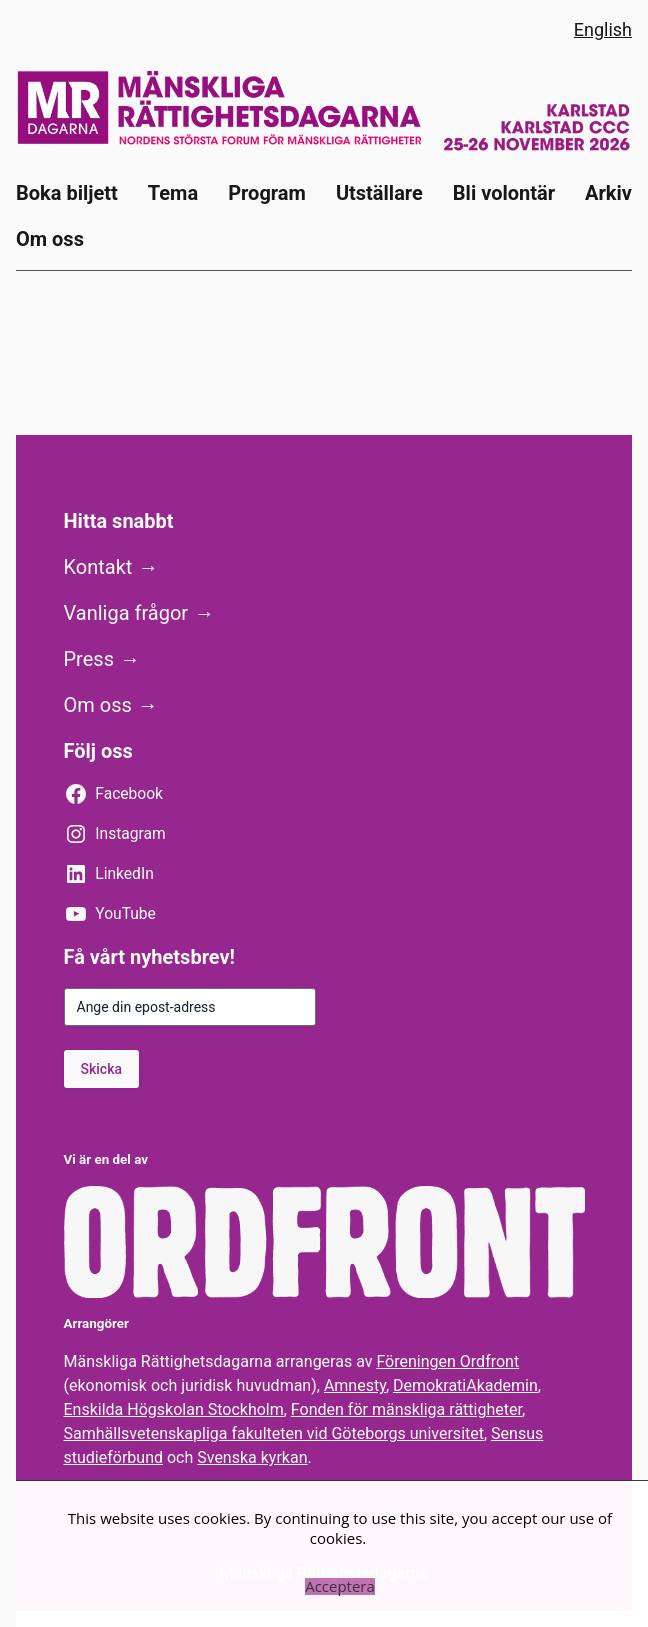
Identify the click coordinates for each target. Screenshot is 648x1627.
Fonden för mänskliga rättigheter (406, 1409)
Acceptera (340, 1586)
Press (89, 659)
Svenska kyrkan (252, 1457)
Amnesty (355, 1385)
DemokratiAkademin (465, 1385)
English (603, 29)
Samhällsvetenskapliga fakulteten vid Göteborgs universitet (274, 1433)
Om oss (98, 705)
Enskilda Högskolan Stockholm (174, 1409)
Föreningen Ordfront (447, 1361)
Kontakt (98, 567)
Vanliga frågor (126, 613)
